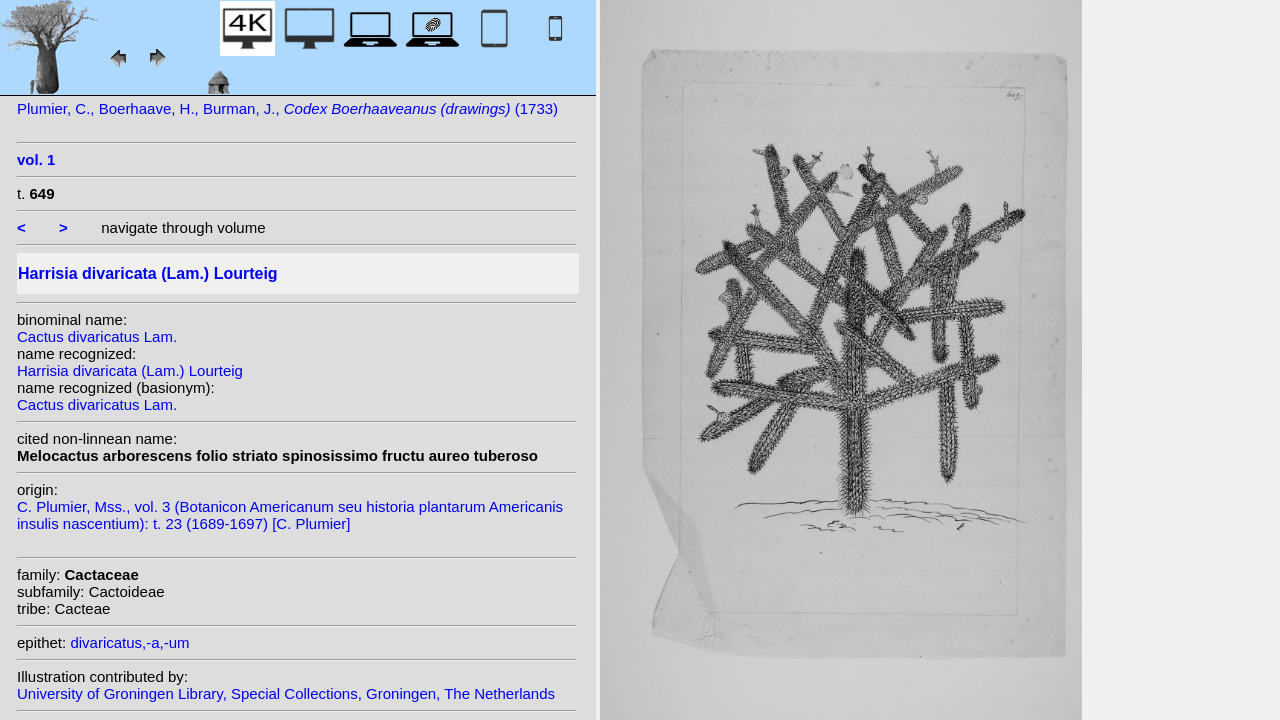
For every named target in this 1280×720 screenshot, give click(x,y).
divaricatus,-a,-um (129, 642)
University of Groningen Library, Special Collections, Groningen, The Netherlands (286, 693)
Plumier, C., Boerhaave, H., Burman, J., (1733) (287, 108)
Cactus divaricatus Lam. (97, 336)
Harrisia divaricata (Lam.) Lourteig (130, 370)
